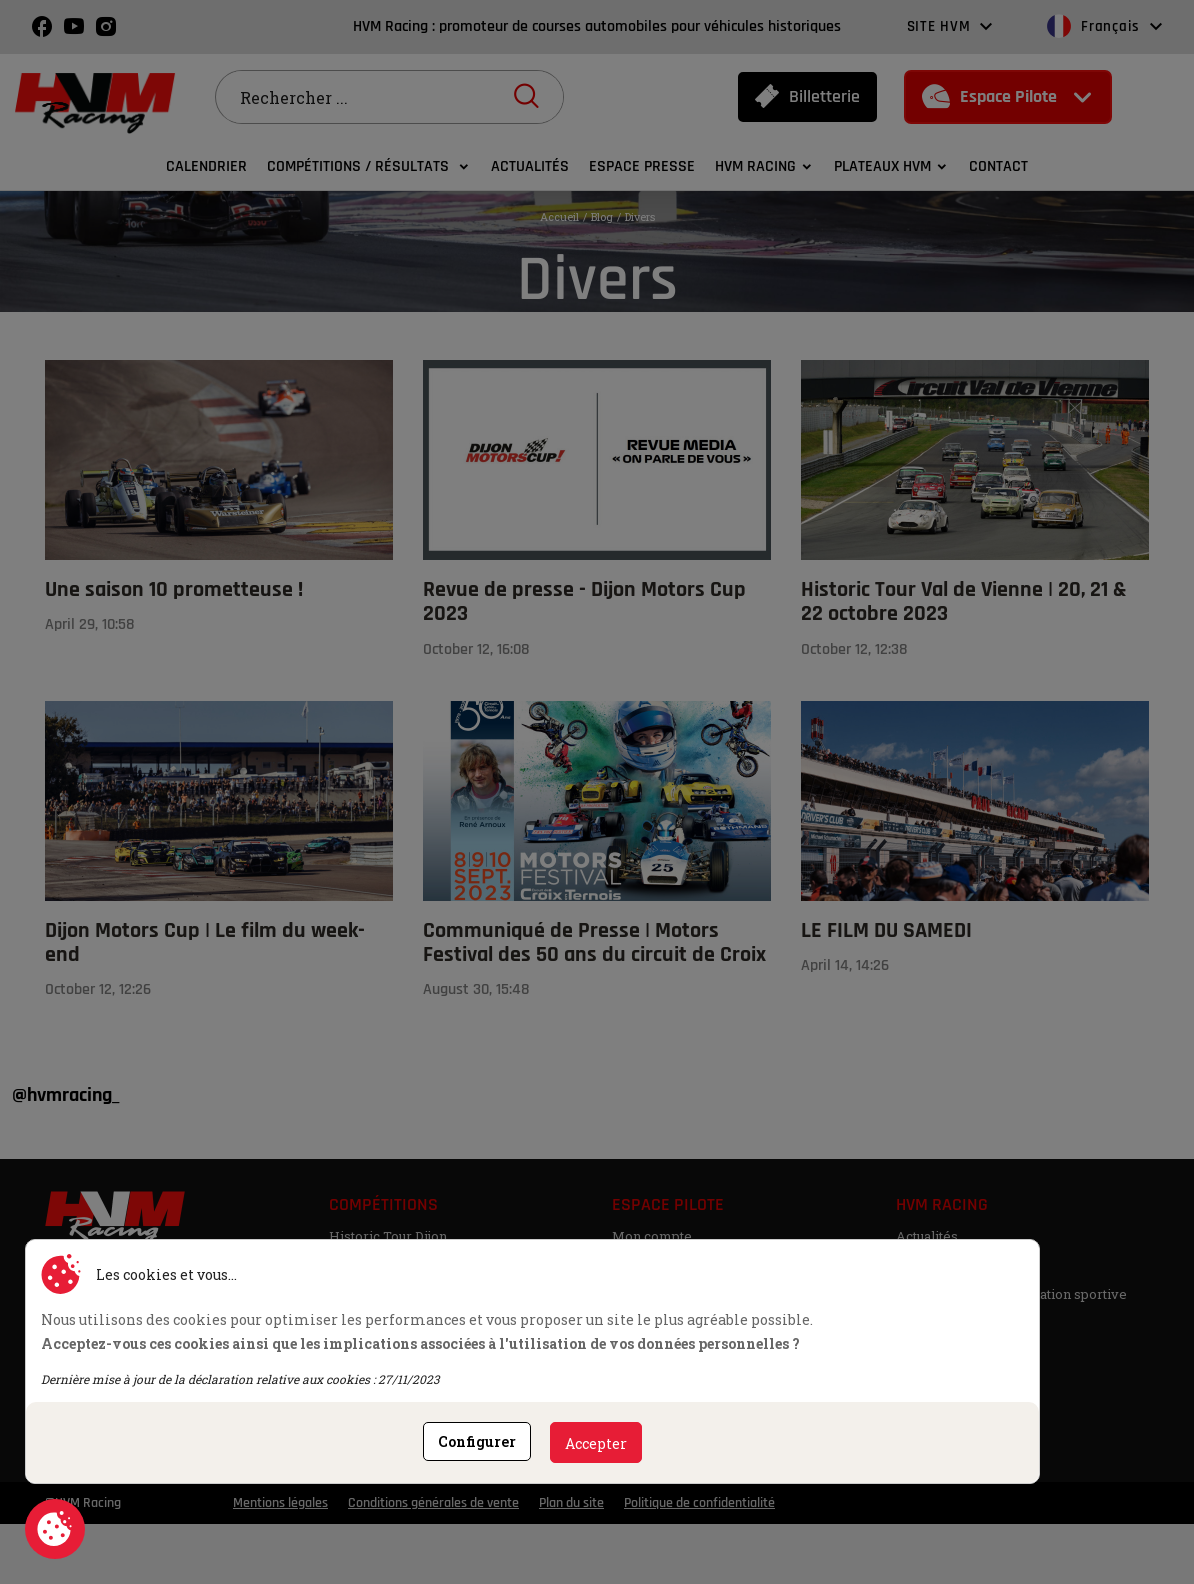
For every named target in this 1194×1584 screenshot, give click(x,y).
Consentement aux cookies (55, 1529)
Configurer (477, 1441)
